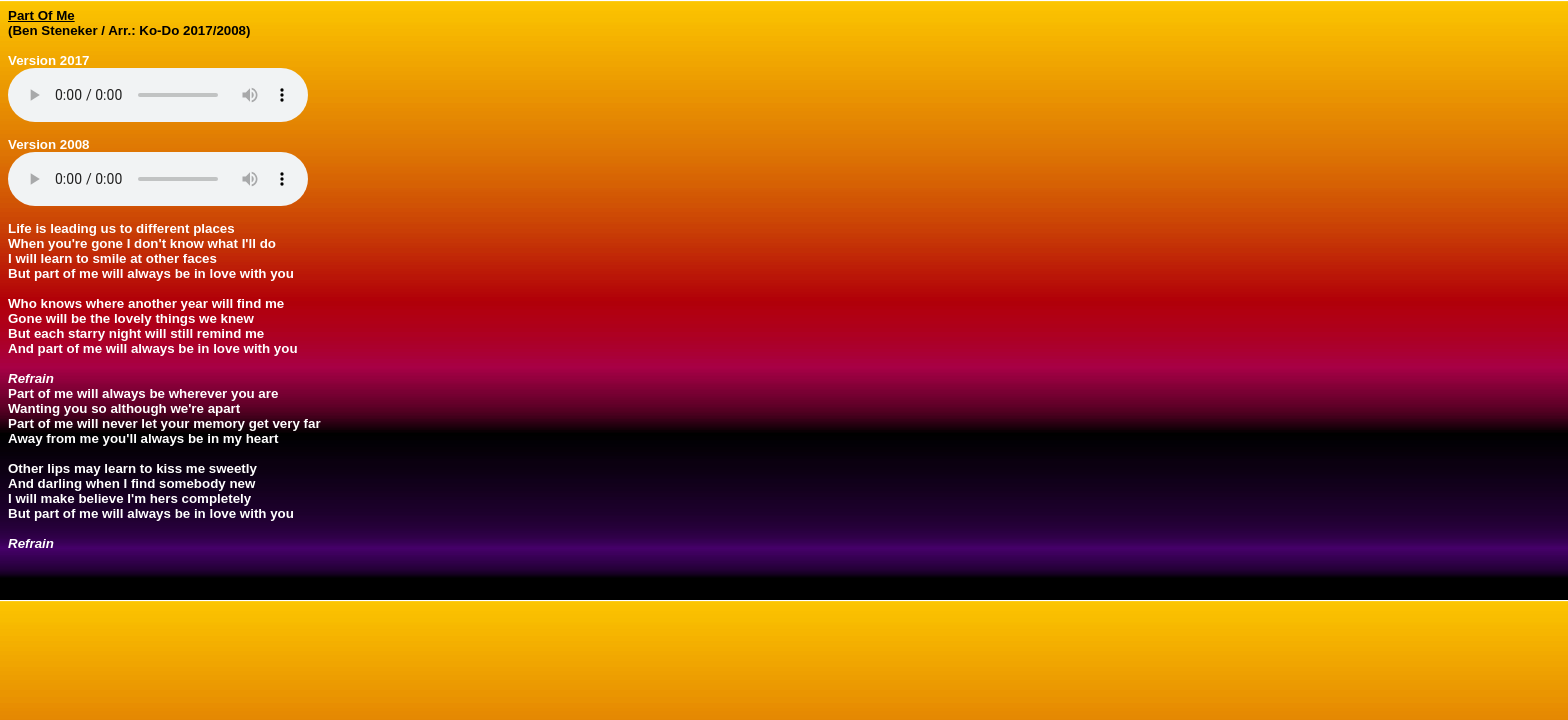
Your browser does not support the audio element (158, 95)
